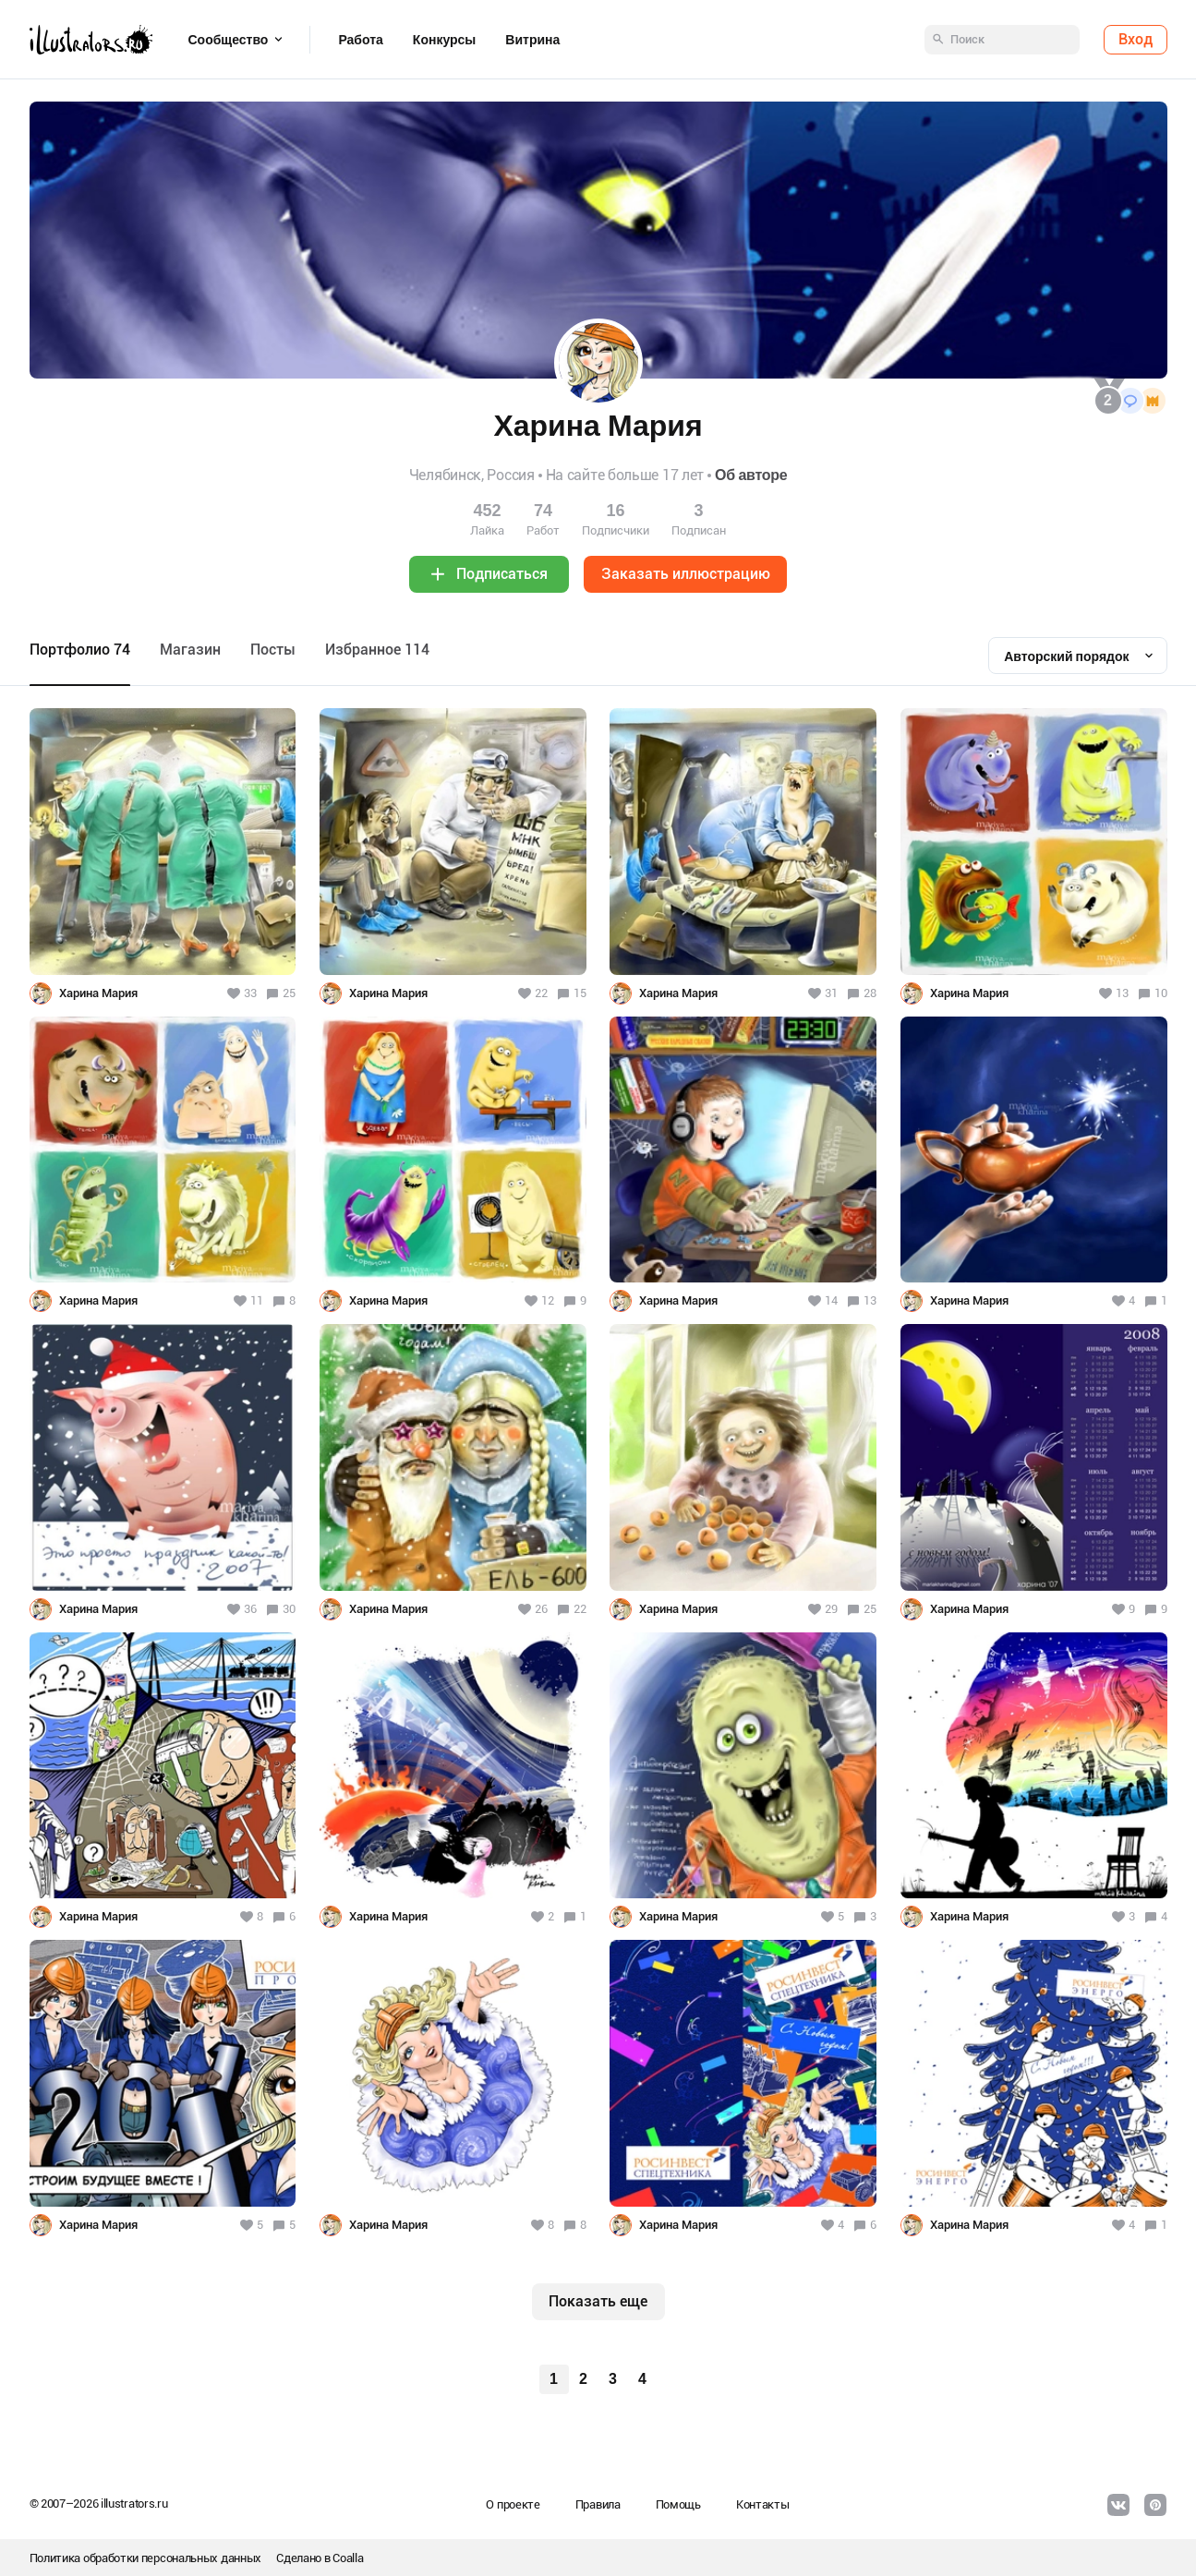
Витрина (532, 39)
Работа (360, 39)
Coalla (347, 2558)
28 (870, 993)
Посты (273, 649)
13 (870, 1300)
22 (580, 1609)
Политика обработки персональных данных (146, 2558)
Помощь (678, 2504)
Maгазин (190, 649)
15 (580, 993)
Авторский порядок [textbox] (1066, 656)
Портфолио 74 (80, 649)
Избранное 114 (377, 649)
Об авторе (751, 475)
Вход (1135, 39)
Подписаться (502, 574)
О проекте (512, 2504)
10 (1160, 993)
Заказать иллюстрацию (685, 574)
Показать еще (598, 2301)
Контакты (763, 2504)
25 (289, 993)
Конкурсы (444, 39)
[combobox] (1077, 655)
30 (289, 1609)
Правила (598, 2504)
